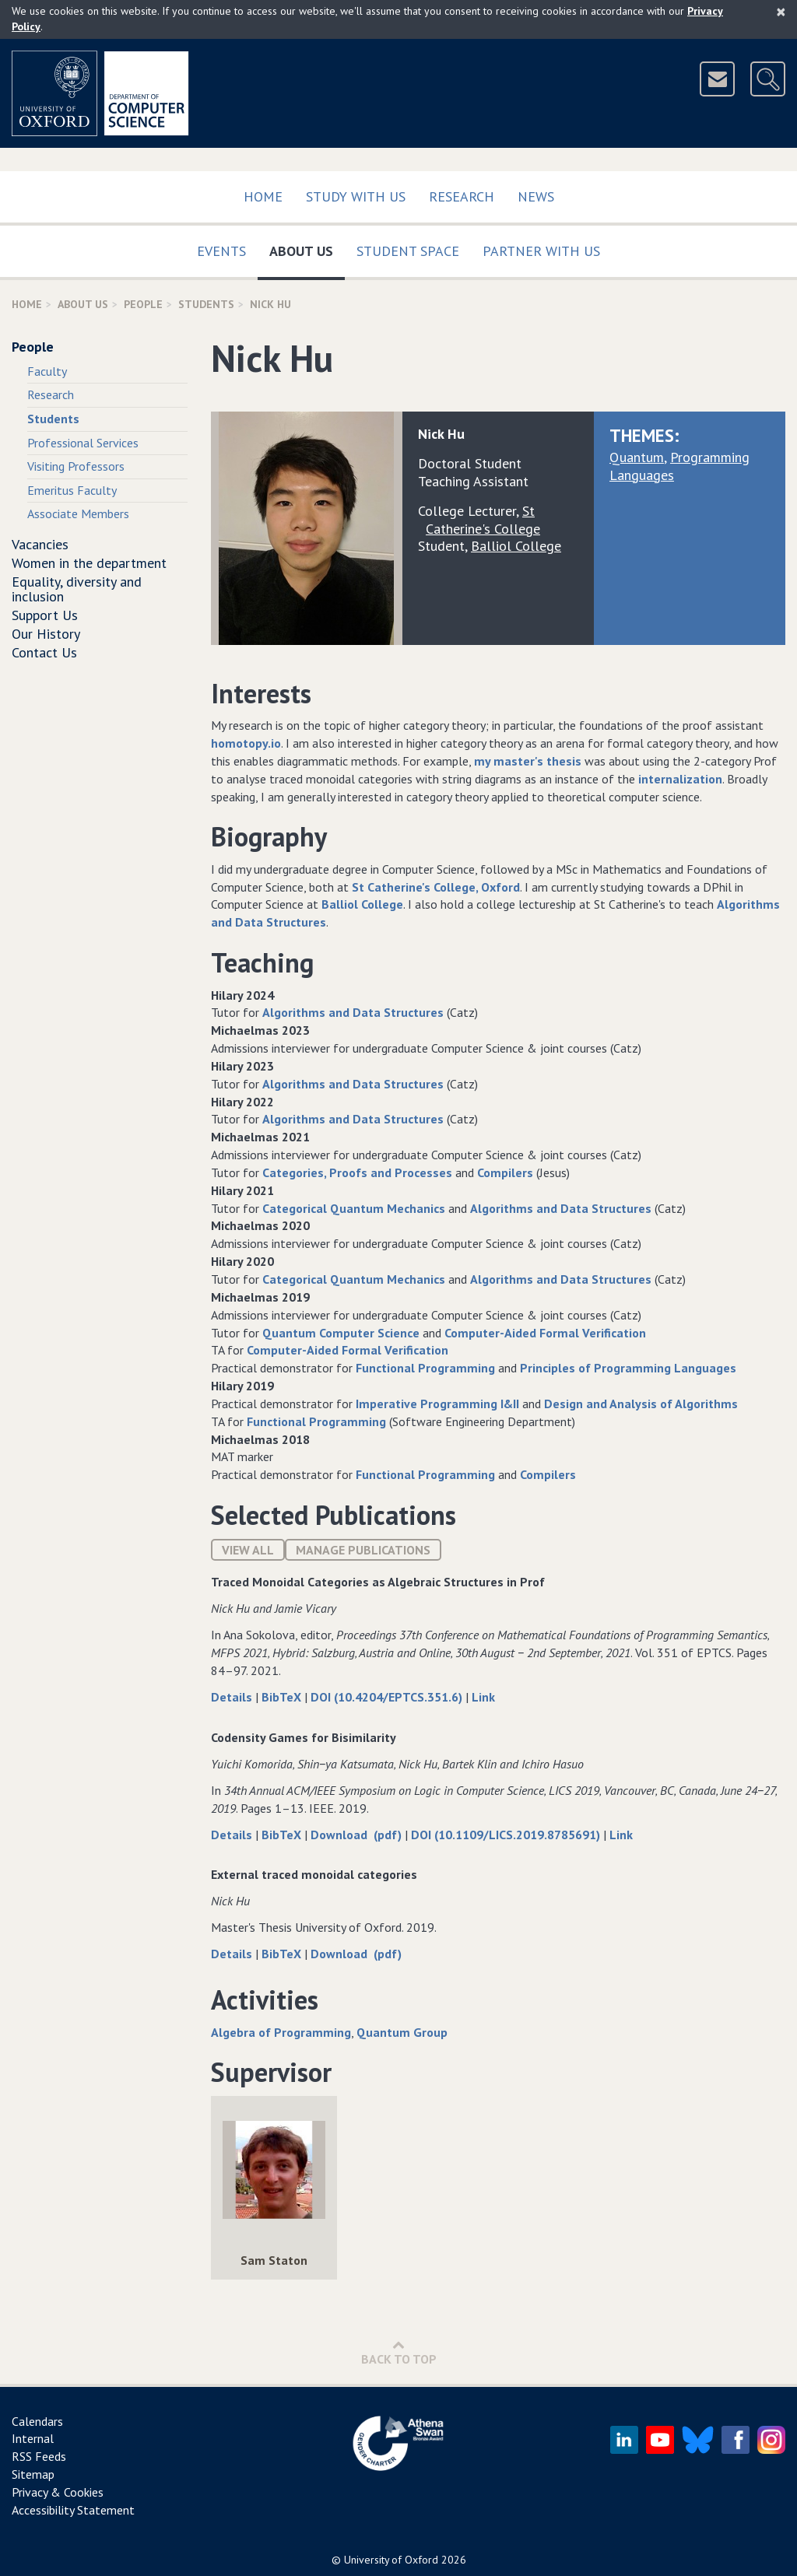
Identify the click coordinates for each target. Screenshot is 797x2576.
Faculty (47, 371)
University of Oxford (391, 2560)
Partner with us (541, 251)
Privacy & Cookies (58, 2492)
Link (483, 1697)
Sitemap (33, 2474)
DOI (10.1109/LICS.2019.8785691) (507, 1834)
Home (263, 196)
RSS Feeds (39, 2456)
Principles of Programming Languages (628, 1368)
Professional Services (83, 442)
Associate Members (78, 513)
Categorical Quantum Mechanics (353, 1208)
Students (206, 304)
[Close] (781, 11)
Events (221, 251)
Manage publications (363, 1550)
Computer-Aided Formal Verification (545, 1333)
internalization (680, 779)
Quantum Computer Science (341, 1333)
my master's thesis (527, 761)
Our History (46, 634)
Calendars (37, 2421)
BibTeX (283, 1697)
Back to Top (399, 2352)
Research (461, 196)
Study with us (356, 196)
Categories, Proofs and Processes (357, 1172)
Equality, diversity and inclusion (77, 589)
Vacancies (40, 544)
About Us (307, 248)
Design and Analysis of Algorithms (641, 1403)
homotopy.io (246, 743)
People (143, 304)
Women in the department (89, 563)
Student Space (407, 251)
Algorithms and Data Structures (353, 1012)
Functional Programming (425, 1368)
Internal (33, 2438)
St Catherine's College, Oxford (436, 887)
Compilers (505, 1172)
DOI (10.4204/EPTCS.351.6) (388, 1697)
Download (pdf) (358, 1834)
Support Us (45, 615)
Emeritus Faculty (72, 490)
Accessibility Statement (73, 2510)
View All (248, 1550)
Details (233, 1697)
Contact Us (44, 652)
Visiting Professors (76, 466)
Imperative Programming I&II (437, 1403)
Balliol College (362, 904)
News (536, 196)
